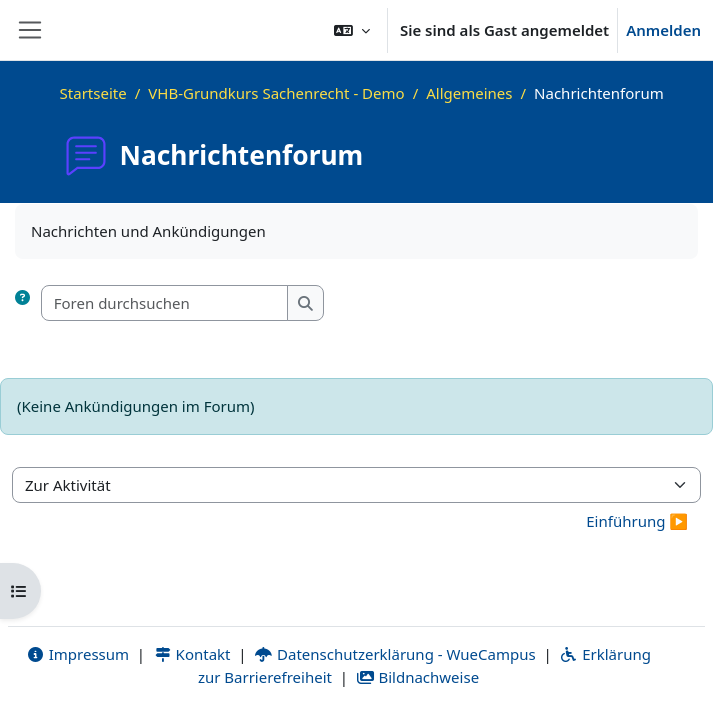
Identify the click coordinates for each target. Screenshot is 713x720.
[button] (352, 30)
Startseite (93, 93)
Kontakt (192, 654)
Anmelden (663, 30)
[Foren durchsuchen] (165, 303)
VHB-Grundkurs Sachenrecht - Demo (276, 93)
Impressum (77, 654)
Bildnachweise (417, 677)
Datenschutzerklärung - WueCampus (394, 654)
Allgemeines (469, 93)
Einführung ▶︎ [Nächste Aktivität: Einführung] (637, 521)
